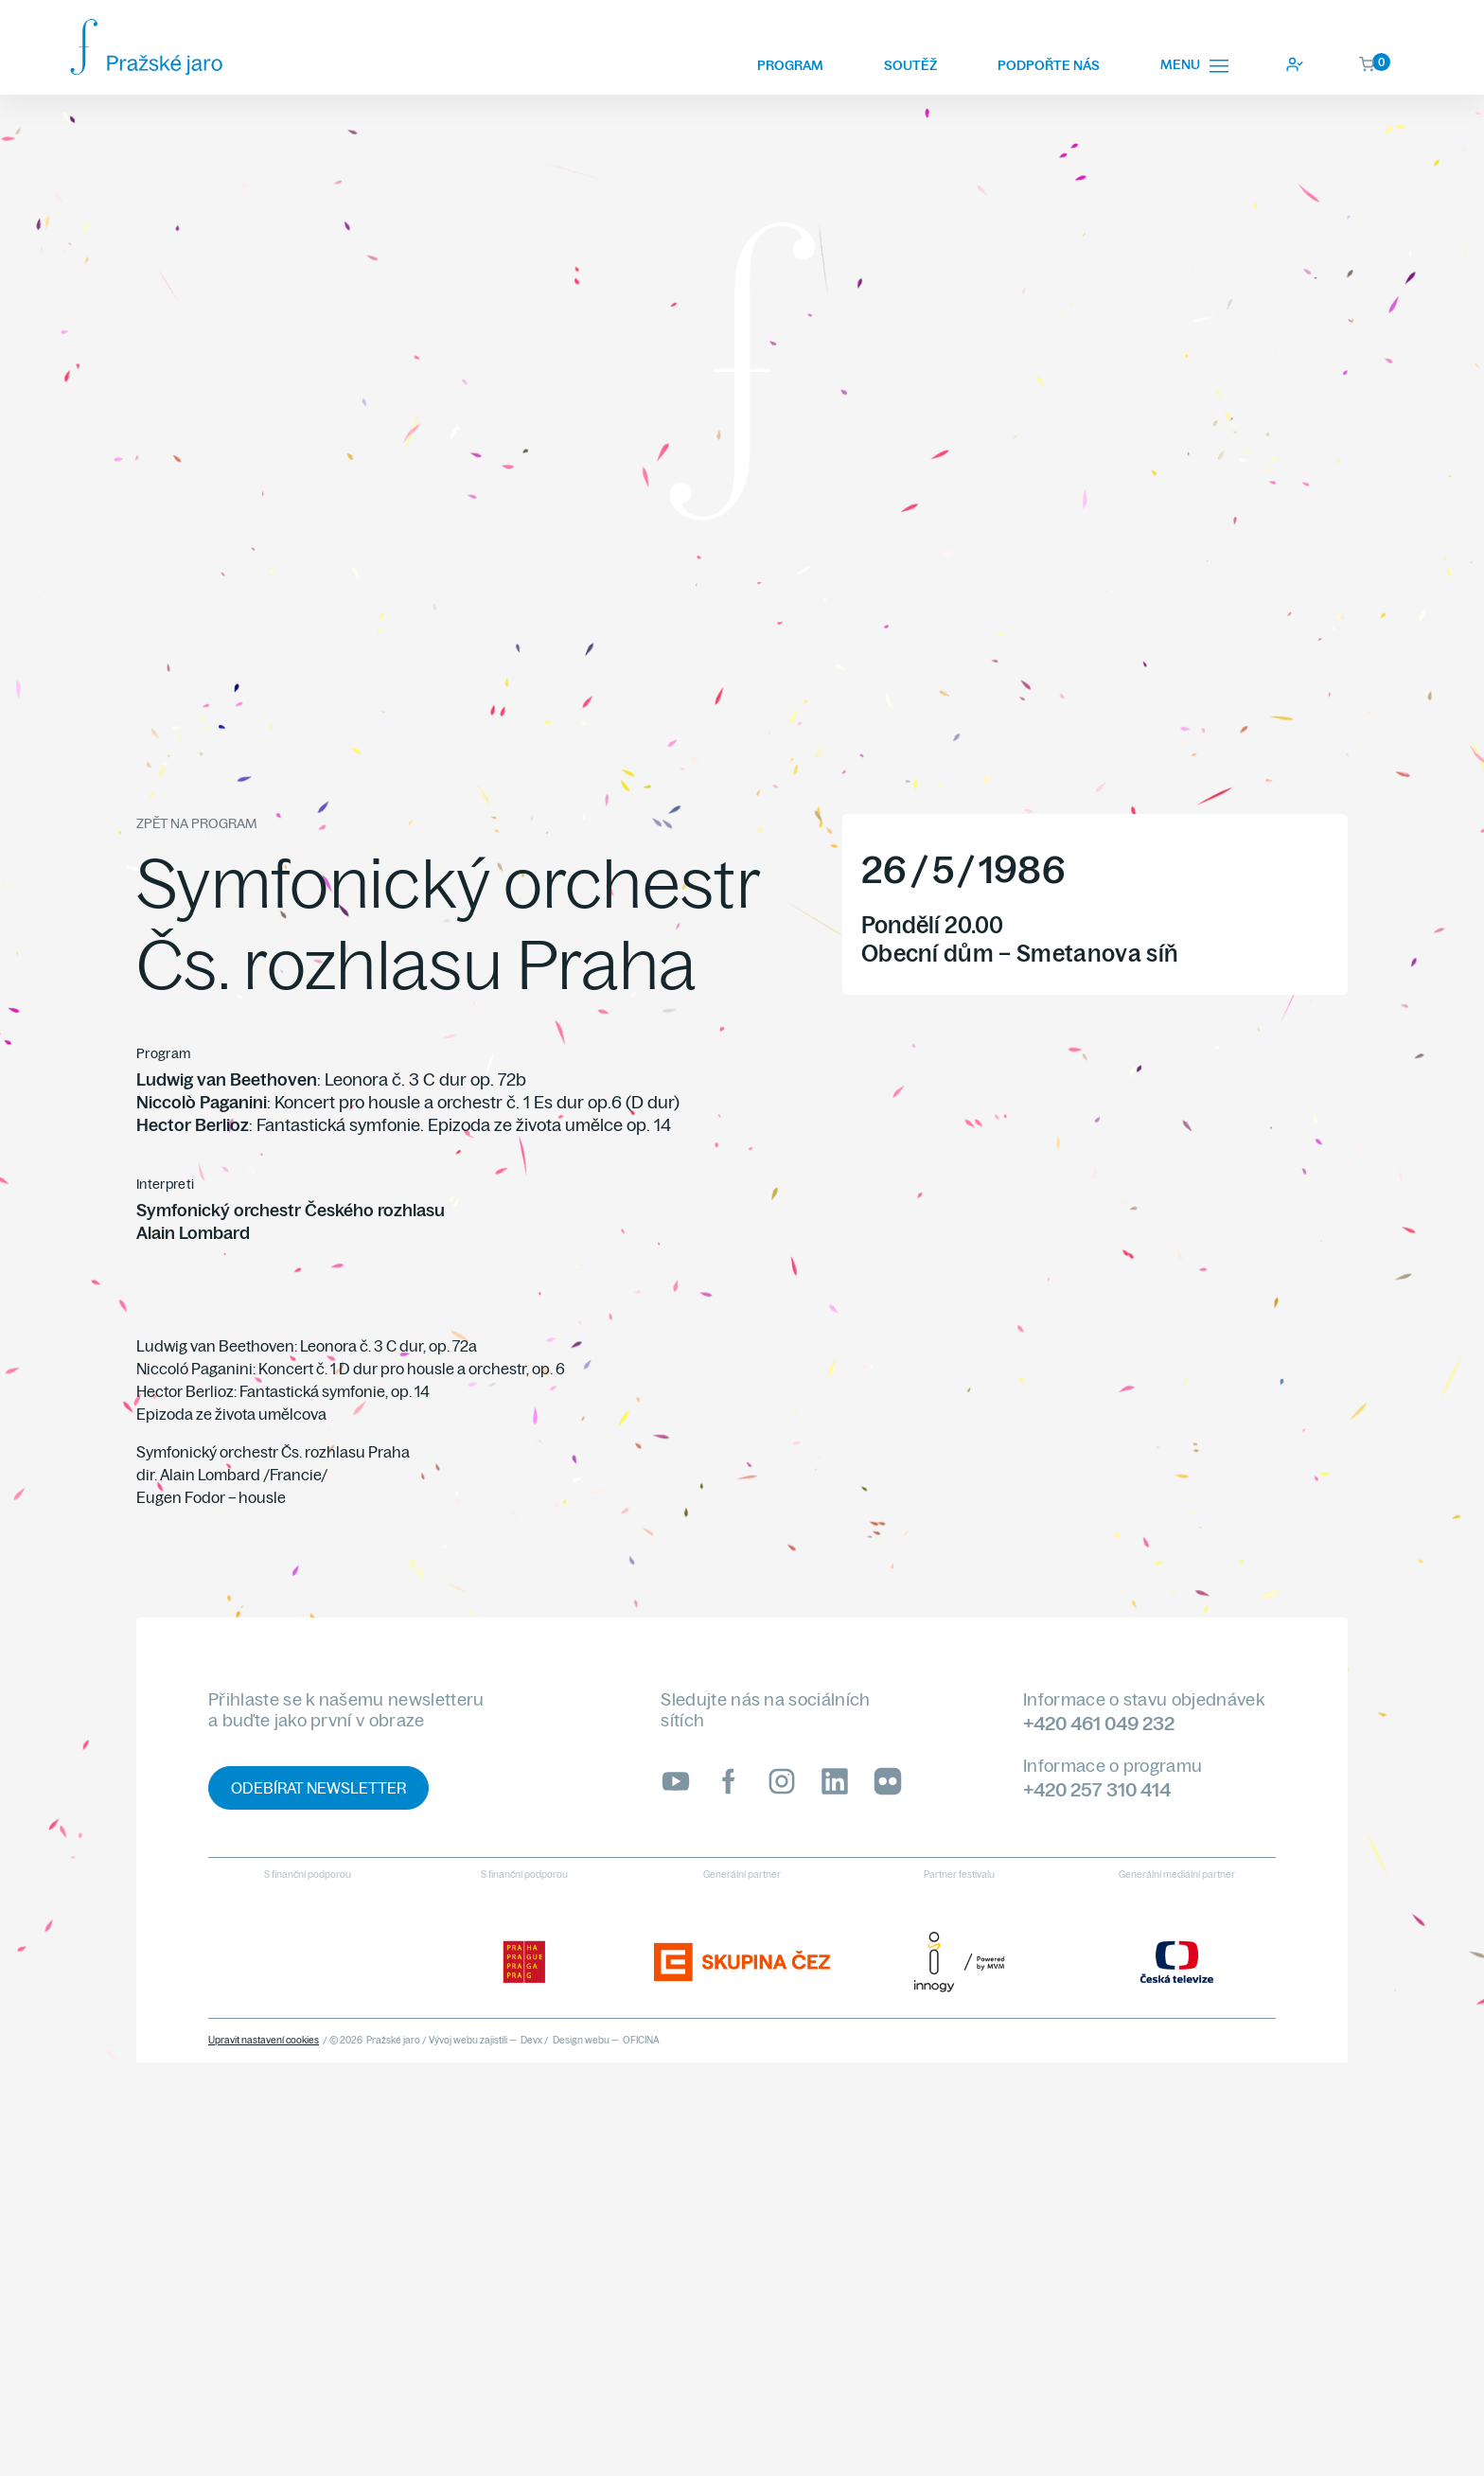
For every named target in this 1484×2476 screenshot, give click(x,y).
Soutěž (910, 65)
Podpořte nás (1049, 65)
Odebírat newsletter (318, 1787)
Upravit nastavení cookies (263, 2040)
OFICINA (641, 2040)
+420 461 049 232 (1099, 1723)
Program (790, 65)
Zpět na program (196, 823)
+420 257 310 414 (1097, 1789)
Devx (531, 2040)
